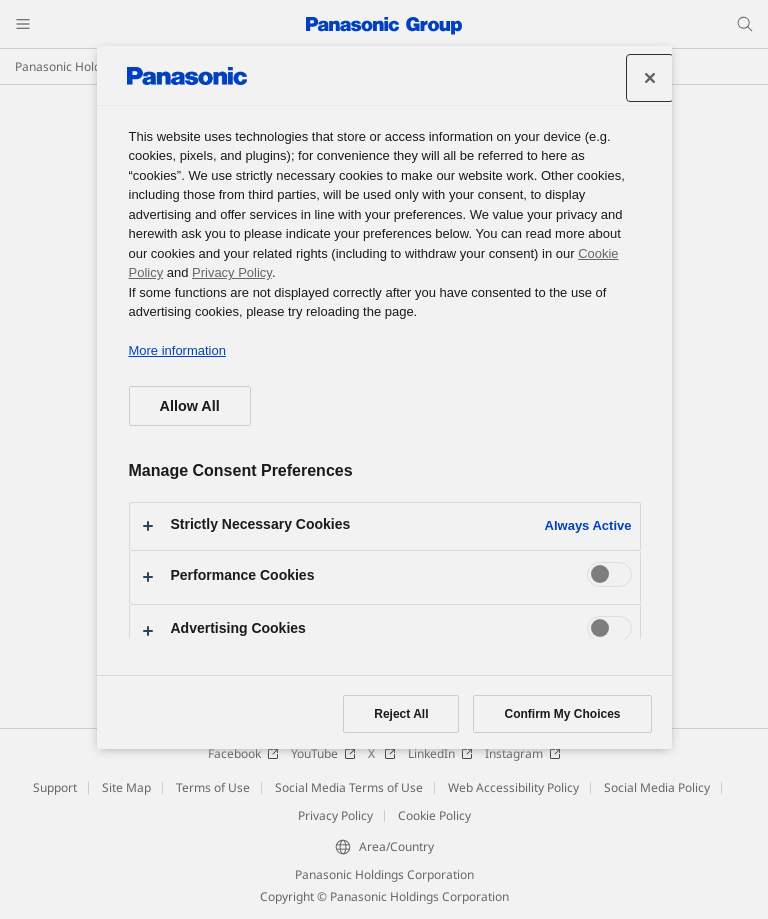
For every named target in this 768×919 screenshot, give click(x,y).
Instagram (523, 753)
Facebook (243, 753)
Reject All (401, 714)
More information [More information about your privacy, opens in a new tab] (177, 350)
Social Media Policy (657, 787)
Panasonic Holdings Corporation (384, 874)
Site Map (126, 787)
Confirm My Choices (562, 714)
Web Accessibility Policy (513, 787)
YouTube (323, 753)
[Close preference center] (650, 78)
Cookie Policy (434, 815)
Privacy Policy (335, 815)
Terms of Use (213, 787)
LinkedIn (440, 753)
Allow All (190, 406)
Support (55, 787)
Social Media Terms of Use (349, 787)
